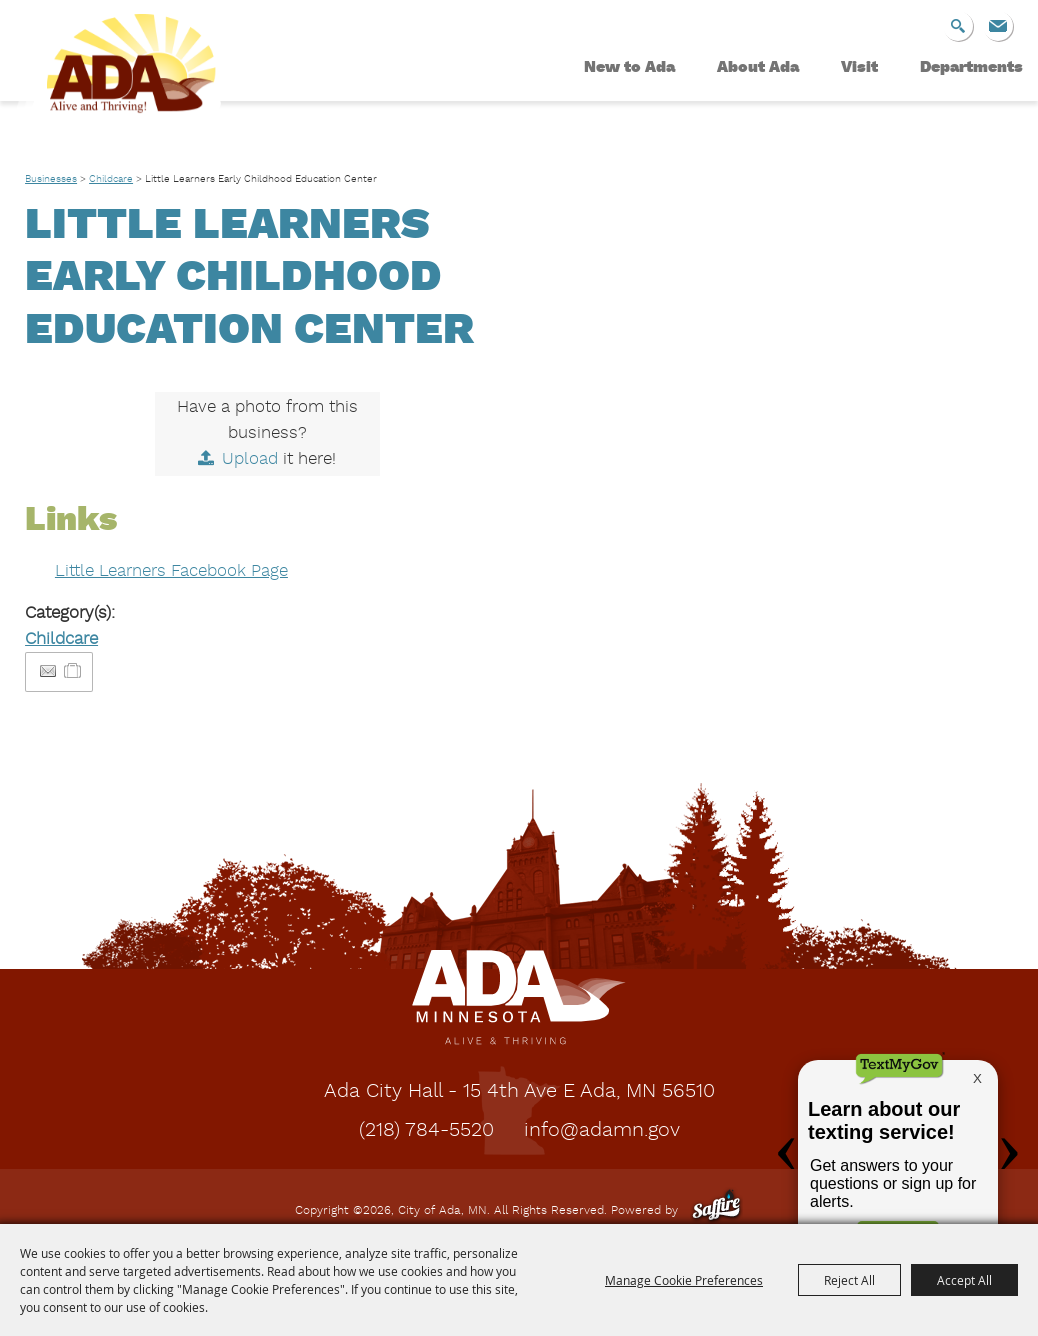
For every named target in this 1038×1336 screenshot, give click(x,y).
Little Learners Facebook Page (171, 571)
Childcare (111, 179)
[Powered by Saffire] (716, 1211)
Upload (250, 459)
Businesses (51, 179)
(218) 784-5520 (426, 1131)
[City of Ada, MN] (120, 86)
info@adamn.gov (602, 1131)
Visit (859, 68)
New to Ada (629, 68)
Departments (971, 68)
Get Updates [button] (998, 26)
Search (958, 26)
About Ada (758, 68)
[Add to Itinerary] (73, 671)
